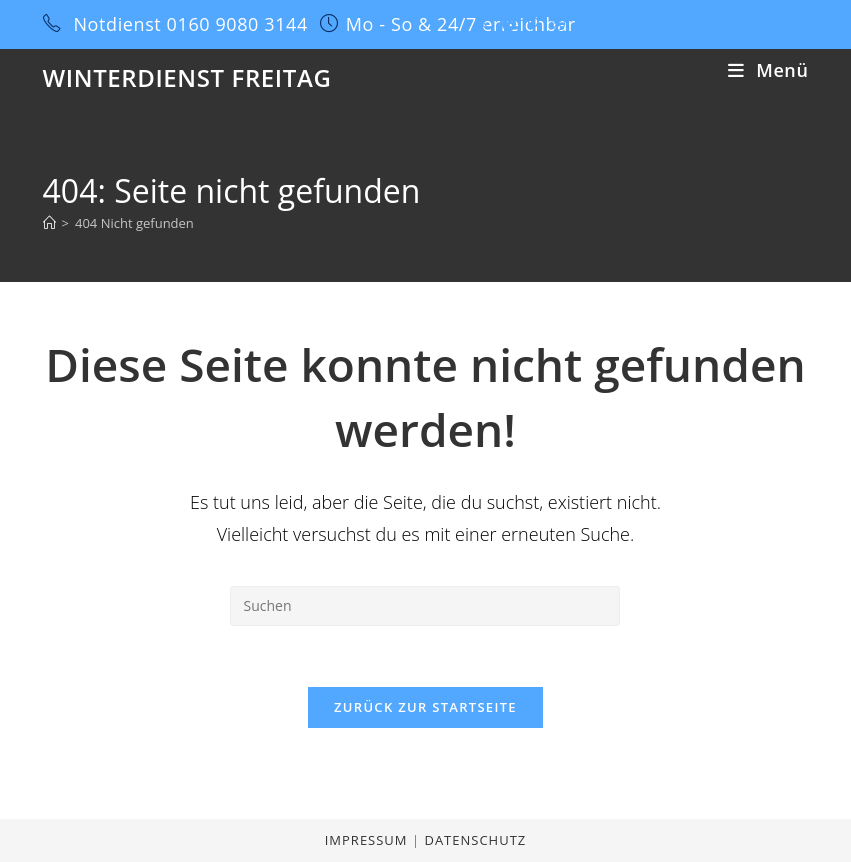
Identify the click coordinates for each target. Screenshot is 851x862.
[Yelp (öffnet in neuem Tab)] (750, 24)
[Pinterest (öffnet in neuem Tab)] (533, 24)
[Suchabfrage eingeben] (425, 606)
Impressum (368, 840)
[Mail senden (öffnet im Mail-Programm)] (775, 24)
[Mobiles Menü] (768, 70)
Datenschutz (475, 840)
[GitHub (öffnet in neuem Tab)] (652, 24)
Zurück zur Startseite (425, 707)
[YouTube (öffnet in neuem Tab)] (679, 24)
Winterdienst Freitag (187, 77)
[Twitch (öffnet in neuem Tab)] (798, 24)
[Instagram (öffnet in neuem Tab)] (583, 24)
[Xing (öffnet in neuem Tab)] (727, 24)
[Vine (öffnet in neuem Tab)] (704, 24)
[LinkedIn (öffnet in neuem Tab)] (607, 24)
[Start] (49, 223)
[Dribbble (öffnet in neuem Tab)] (558, 24)
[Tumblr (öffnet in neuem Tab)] (629, 24)
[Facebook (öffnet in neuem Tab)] (509, 24)
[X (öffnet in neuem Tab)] (483, 24)
